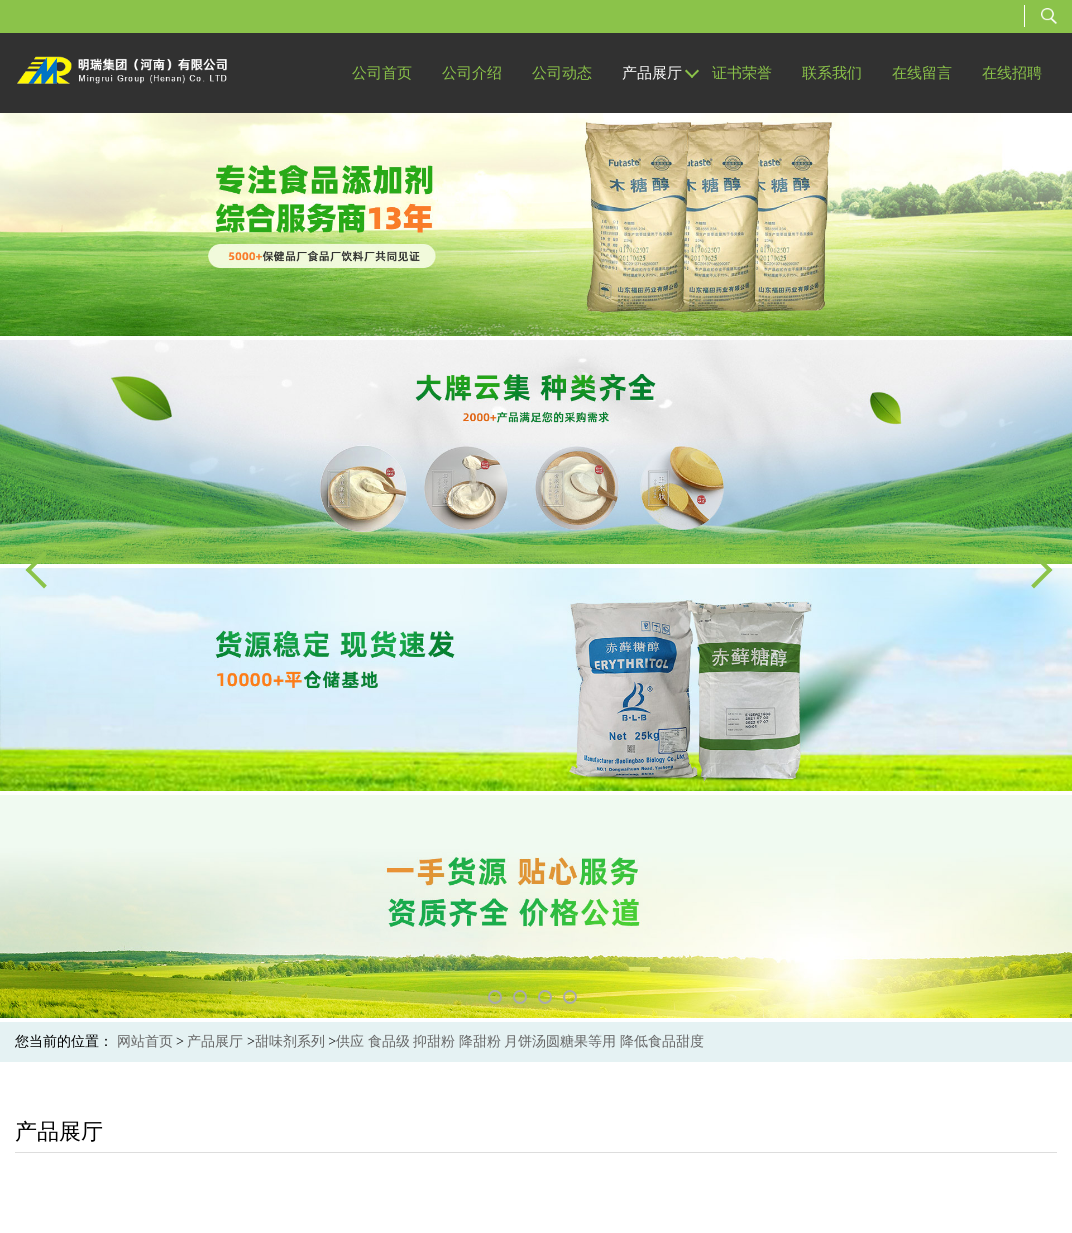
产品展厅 (215, 1041)
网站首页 (145, 1041)
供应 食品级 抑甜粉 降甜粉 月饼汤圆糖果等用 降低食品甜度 (520, 1041)
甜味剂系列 (290, 1041)
